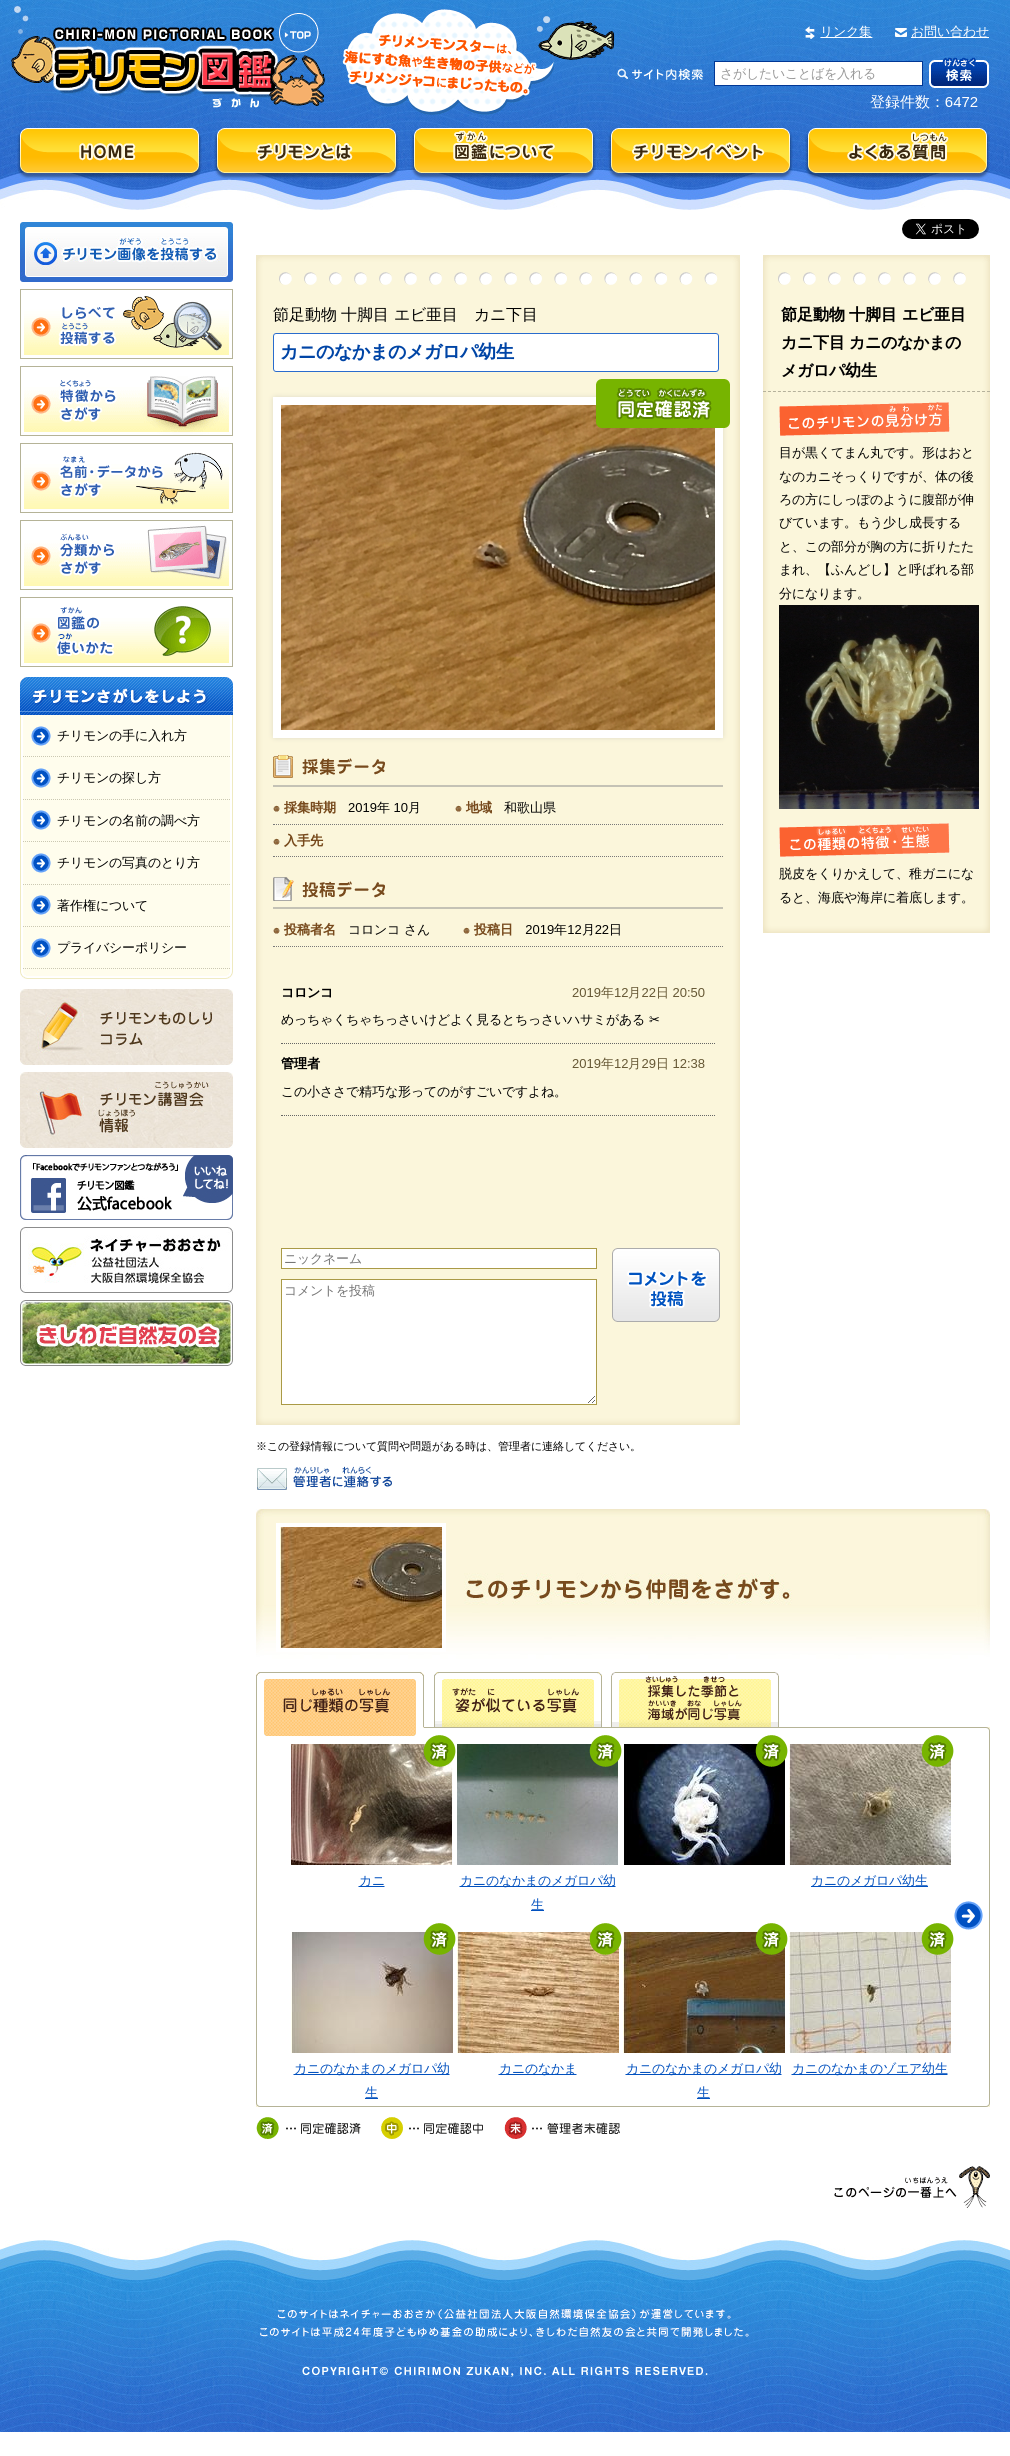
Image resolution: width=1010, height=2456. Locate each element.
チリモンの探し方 (109, 777)
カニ (372, 1904)
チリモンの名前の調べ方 (128, 820)
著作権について (102, 905)
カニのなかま (538, 2092)
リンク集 (846, 31)
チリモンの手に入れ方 (122, 735)
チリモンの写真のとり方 (128, 862)
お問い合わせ (950, 31)
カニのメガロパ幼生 (869, 1904)
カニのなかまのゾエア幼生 (870, 2092)
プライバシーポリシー (122, 947)
